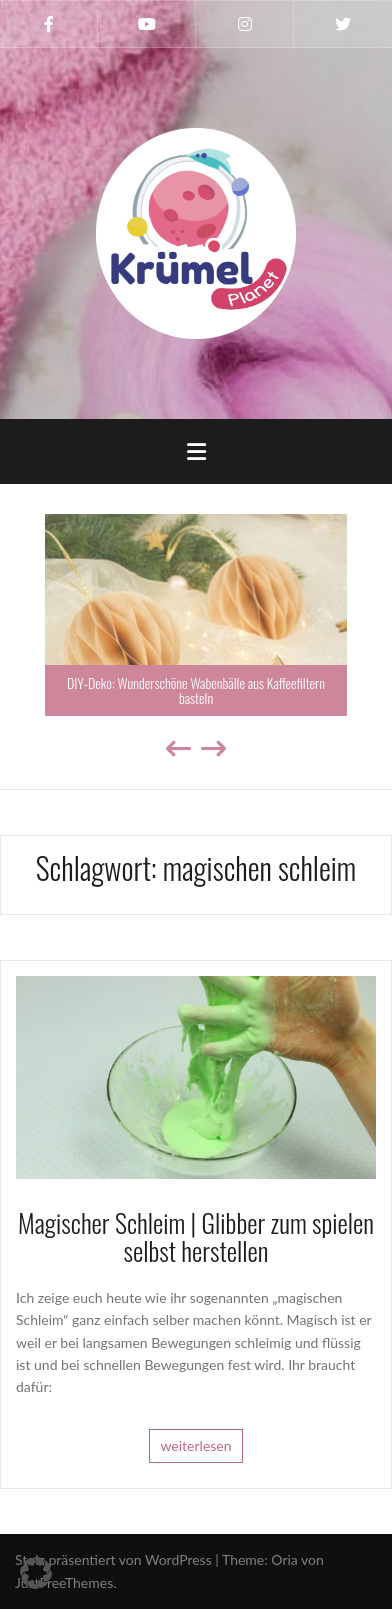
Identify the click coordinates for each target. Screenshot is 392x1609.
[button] (36, 1573)
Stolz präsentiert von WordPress (113, 1559)
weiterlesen (195, 1445)
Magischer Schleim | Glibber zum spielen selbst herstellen (196, 1237)
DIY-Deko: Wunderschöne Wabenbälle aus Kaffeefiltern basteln (196, 690)
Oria (284, 1559)
